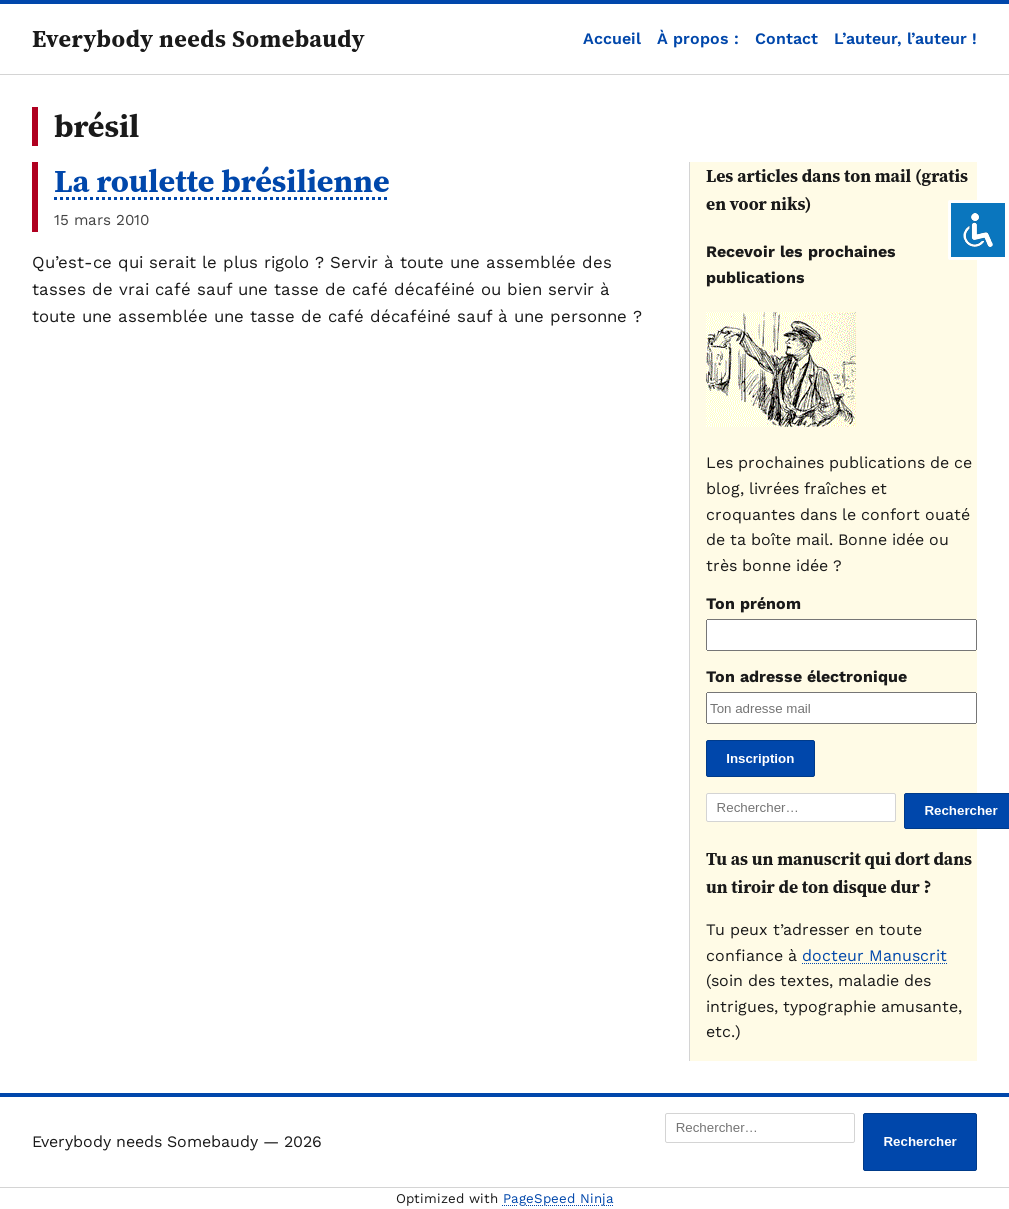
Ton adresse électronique (806, 676)
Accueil (612, 38)
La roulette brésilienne (222, 181)
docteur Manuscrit (874, 955)
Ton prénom (753, 603)
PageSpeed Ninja (558, 1198)
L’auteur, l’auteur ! (905, 38)
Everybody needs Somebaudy (198, 38)
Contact (786, 38)
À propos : (698, 38)
